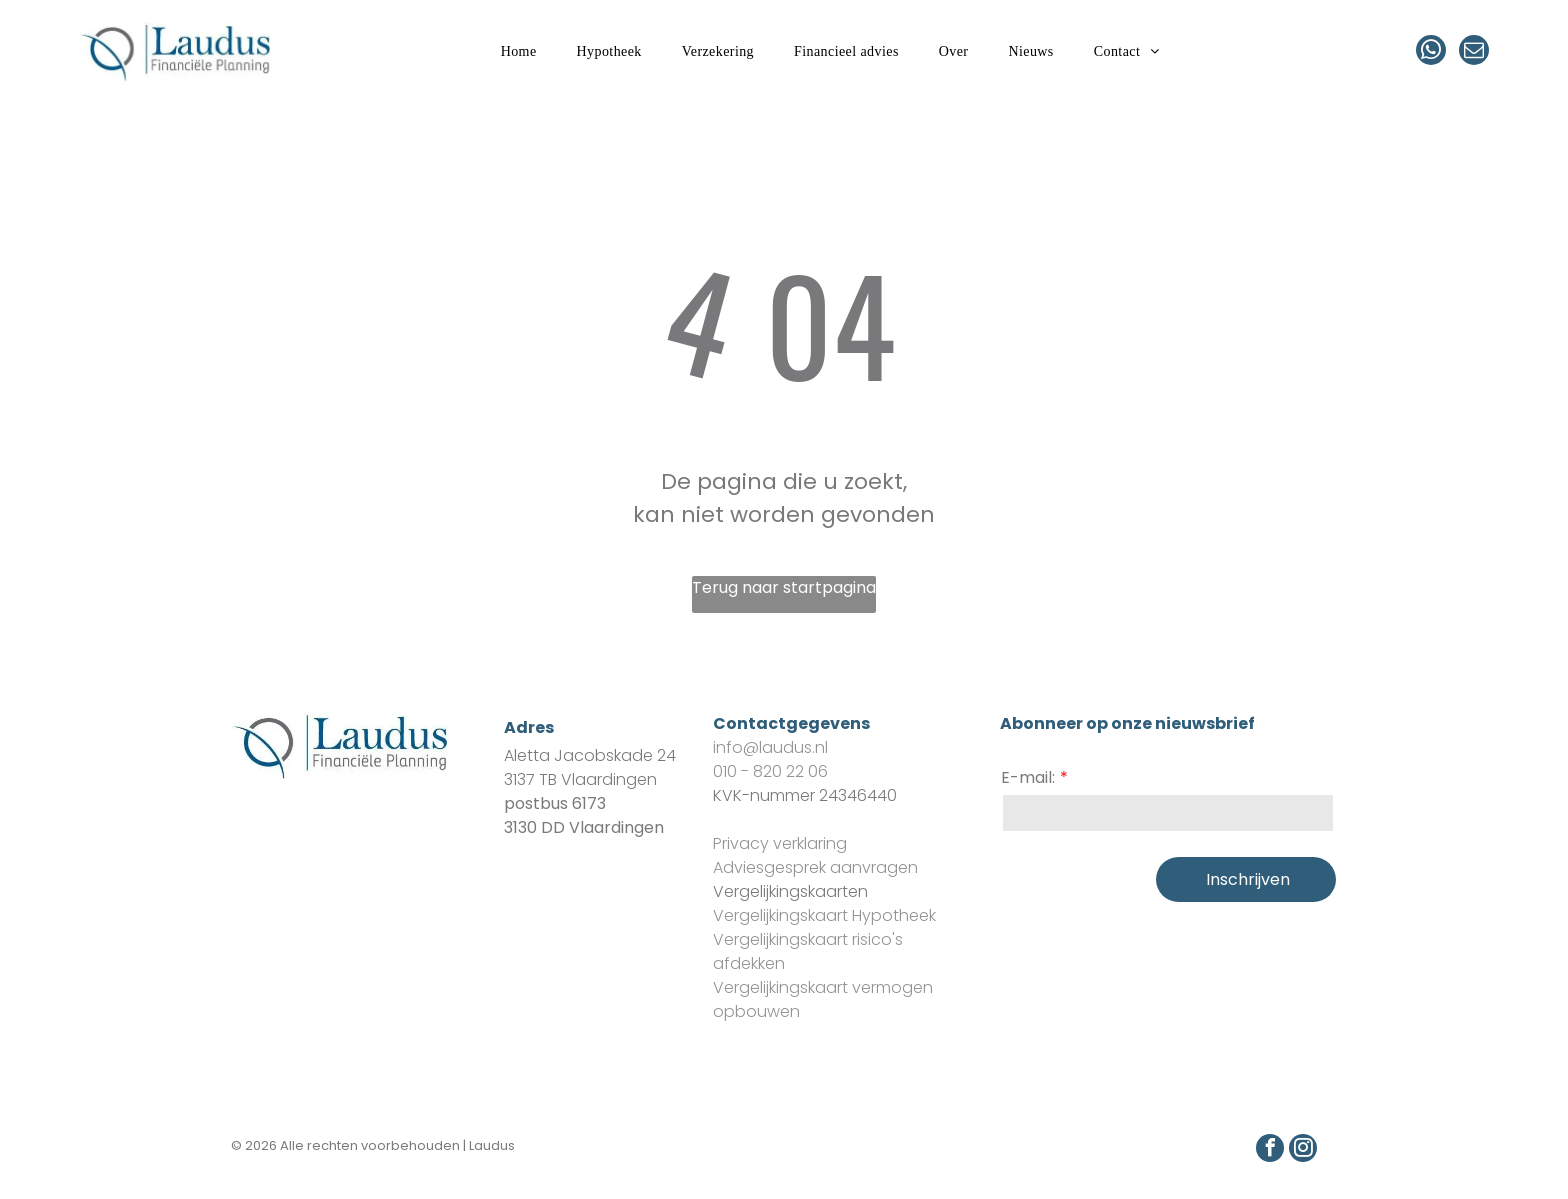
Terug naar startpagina (784, 587)
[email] (1474, 52)
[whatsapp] (1431, 52)
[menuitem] (519, 53)
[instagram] (1303, 1150)
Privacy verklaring (780, 843)
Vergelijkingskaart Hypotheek (824, 915)
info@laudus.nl (770, 747)
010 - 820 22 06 (770, 771)
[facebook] (1270, 1150)
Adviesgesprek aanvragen (815, 867)
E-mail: (1028, 777)
